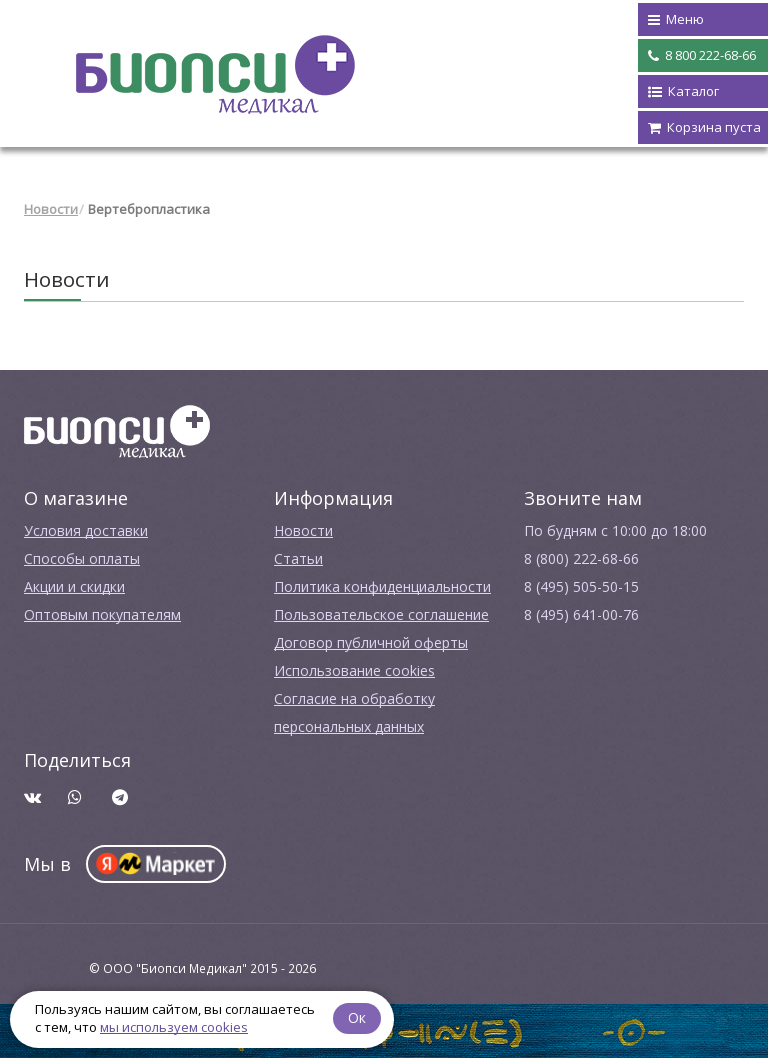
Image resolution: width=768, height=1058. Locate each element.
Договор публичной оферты (371, 642)
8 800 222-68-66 (702, 56)
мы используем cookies (174, 1027)
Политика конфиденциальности (382, 586)
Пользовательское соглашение (381, 614)
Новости (51, 209)
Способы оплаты (82, 558)
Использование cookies (354, 670)
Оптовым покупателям (102, 614)
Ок (357, 1017)
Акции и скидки (74, 586)
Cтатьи (298, 558)
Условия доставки (86, 530)
